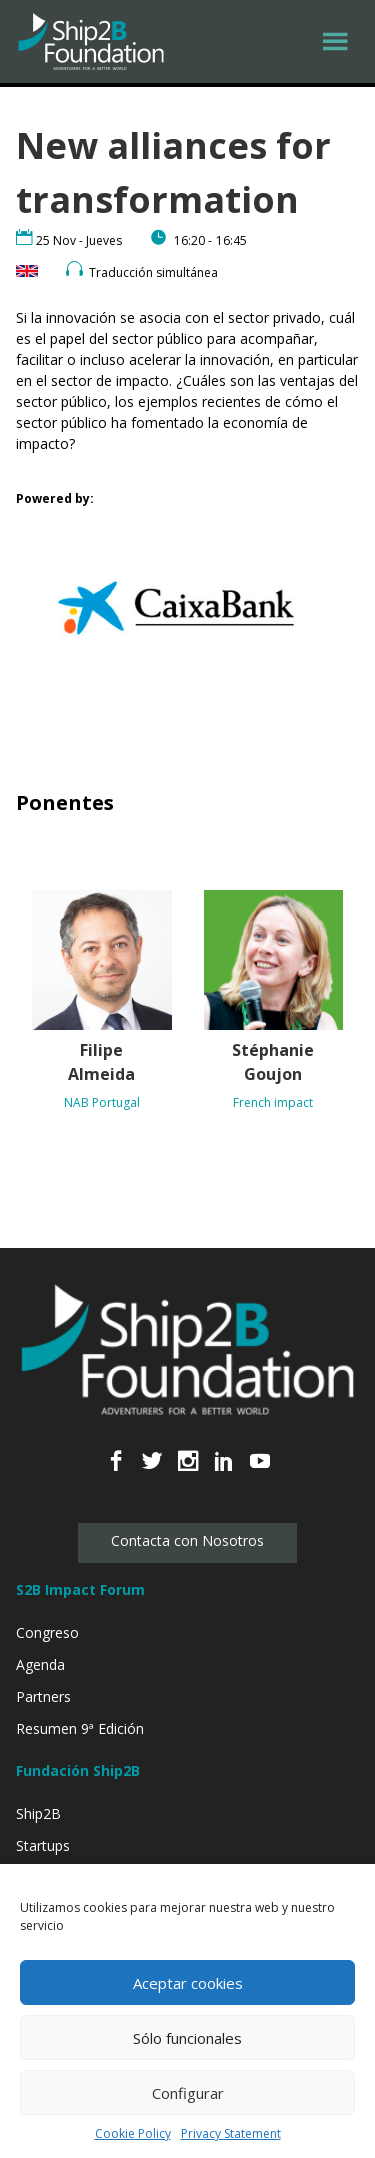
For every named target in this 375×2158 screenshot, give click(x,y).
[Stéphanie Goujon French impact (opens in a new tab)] (274, 1005)
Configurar (188, 2093)
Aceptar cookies (188, 1983)
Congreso (47, 1632)
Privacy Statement (231, 2133)
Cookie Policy (133, 2133)
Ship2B (38, 1813)
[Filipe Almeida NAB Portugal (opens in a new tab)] (102, 1005)
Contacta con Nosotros (187, 1540)
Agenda (40, 1664)
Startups (43, 1845)
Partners (43, 1696)
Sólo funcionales (187, 2038)
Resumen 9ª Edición (80, 1728)
